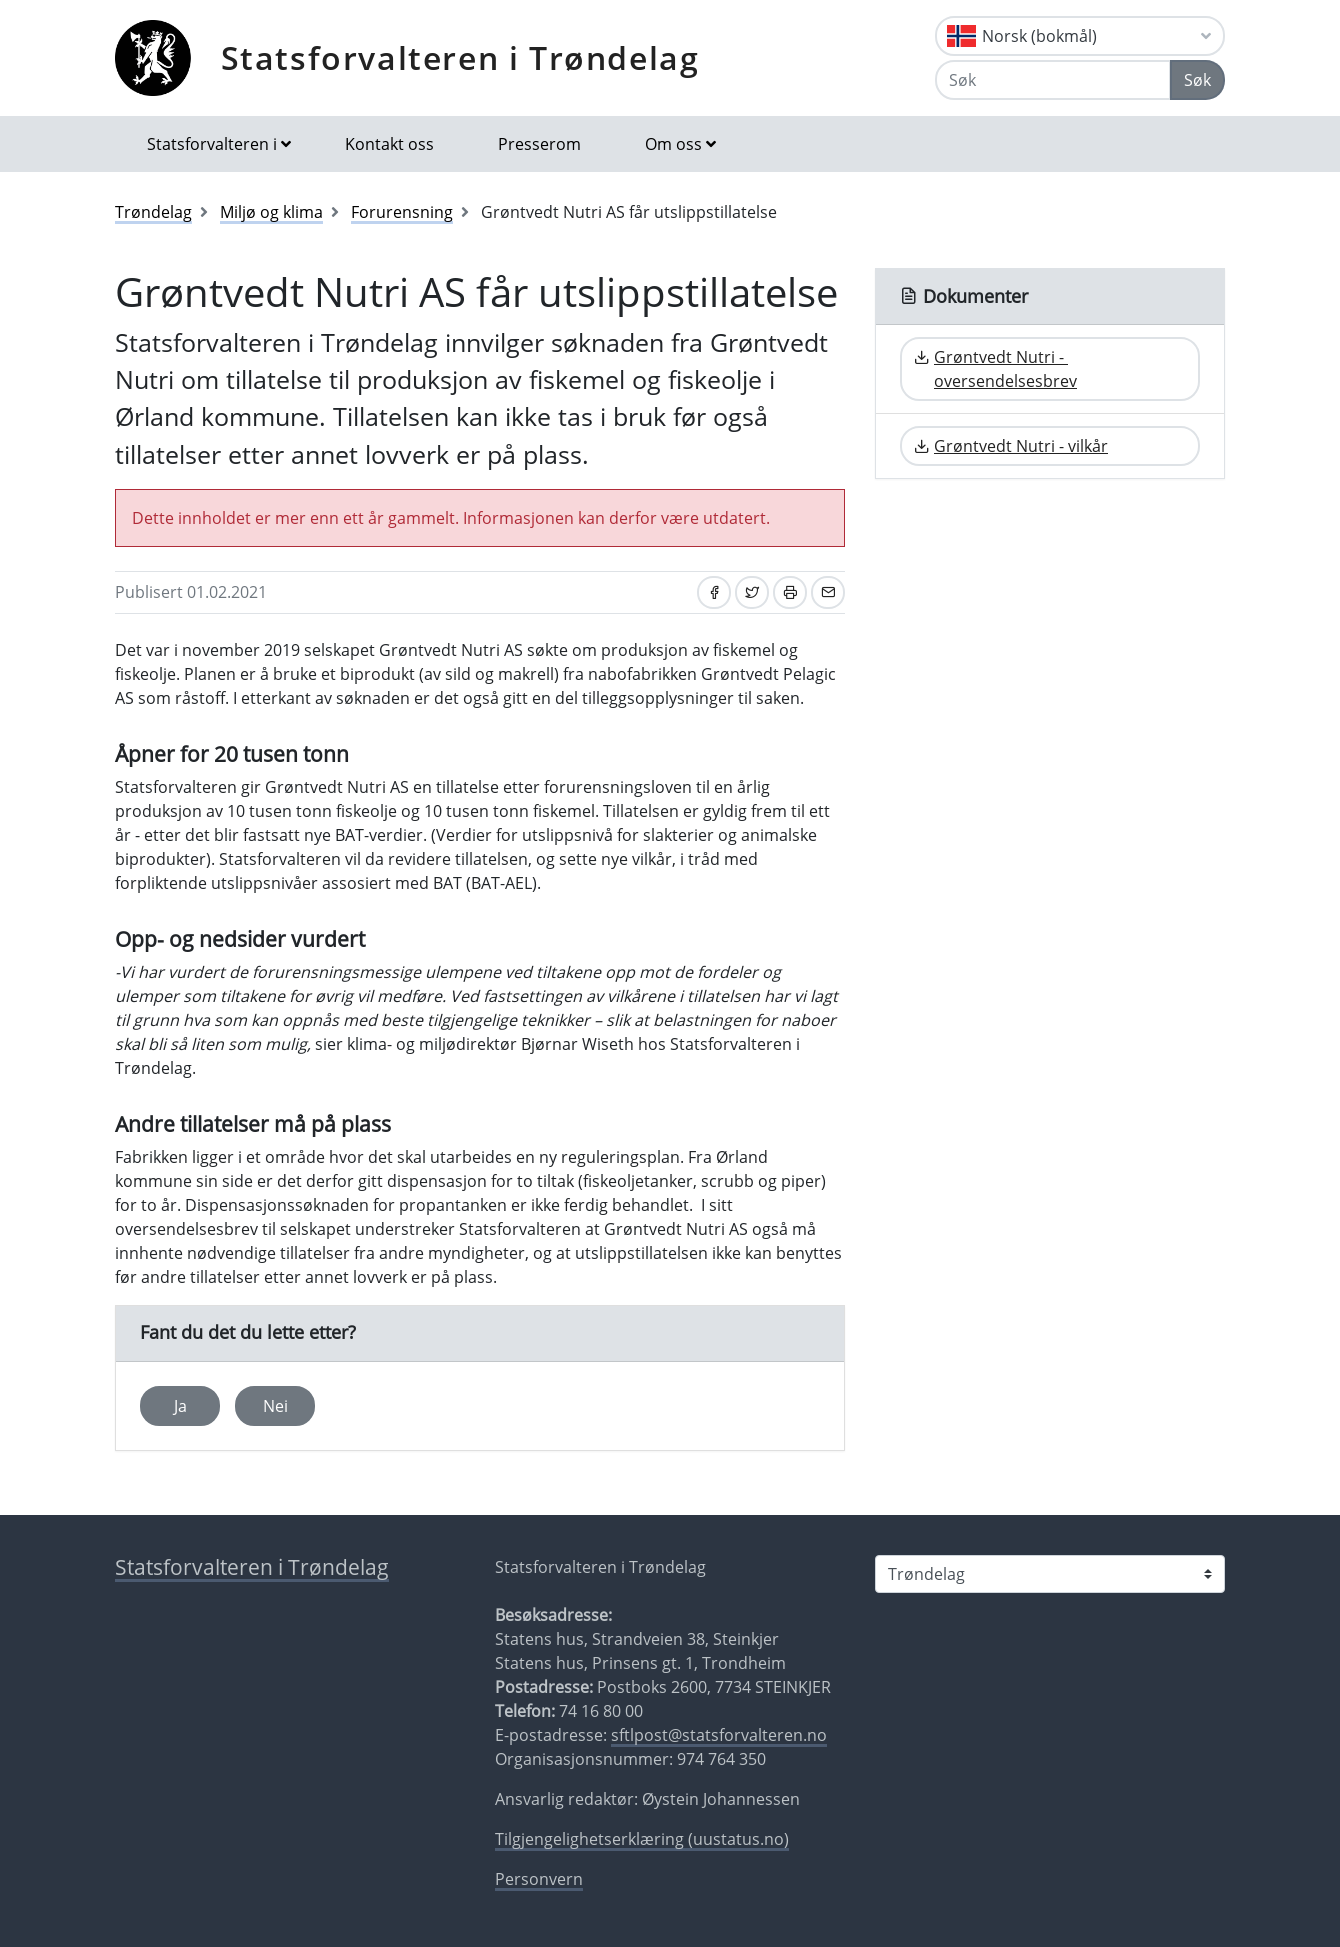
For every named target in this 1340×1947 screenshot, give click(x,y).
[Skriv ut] (790, 592)
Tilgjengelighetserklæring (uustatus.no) (642, 1839)
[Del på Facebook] (714, 592)
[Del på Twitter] (752, 592)
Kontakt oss (389, 144)
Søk (1197, 80)
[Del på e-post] (828, 592)
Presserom (539, 144)
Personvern (539, 1879)
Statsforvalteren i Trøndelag (460, 57)
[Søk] (1053, 80)
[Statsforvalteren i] (1050, 1574)
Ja (180, 1406)
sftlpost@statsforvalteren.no (719, 1735)
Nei (275, 1406)
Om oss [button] (673, 144)
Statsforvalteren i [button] (212, 144)
